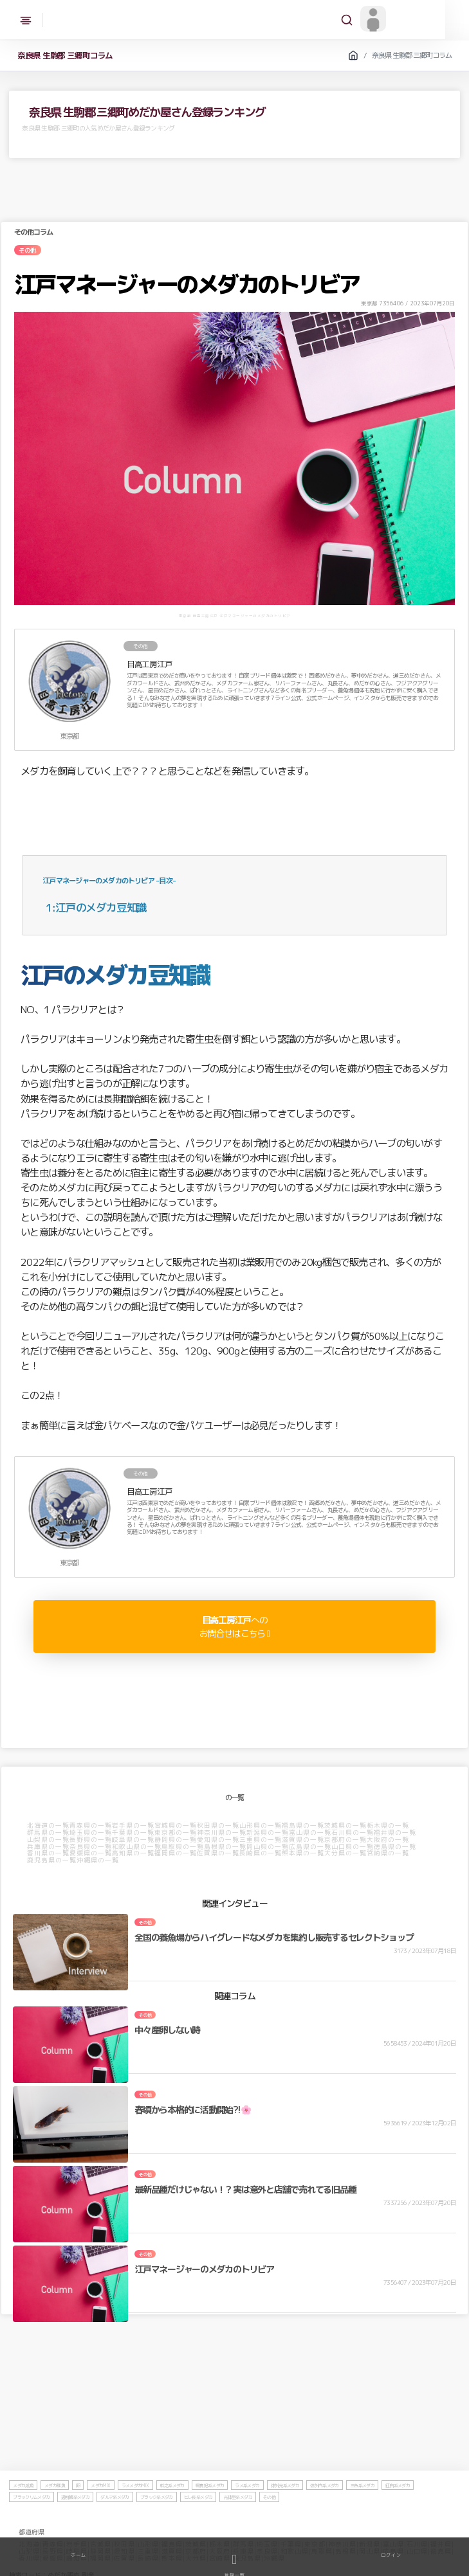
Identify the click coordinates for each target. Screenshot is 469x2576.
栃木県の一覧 (388, 1825)
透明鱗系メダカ (75, 2528)
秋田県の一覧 (219, 1825)
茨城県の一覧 (346, 1825)
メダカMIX (101, 2515)
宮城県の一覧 (176, 1825)
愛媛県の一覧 (91, 1853)
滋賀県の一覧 (303, 1839)
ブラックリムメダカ (32, 2528)
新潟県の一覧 (268, 1832)
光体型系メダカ (238, 2528)
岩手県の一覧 (134, 1825)
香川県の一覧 (49, 1853)
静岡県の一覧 (176, 1839)
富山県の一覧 (311, 1832)
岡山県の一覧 (268, 1846)
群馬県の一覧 (49, 1832)
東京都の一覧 (176, 1832)
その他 (270, 2528)
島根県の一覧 (226, 1846)
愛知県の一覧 (219, 1839)
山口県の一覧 (353, 1846)
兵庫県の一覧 (49, 1846)
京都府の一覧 (346, 1839)
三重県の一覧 (261, 1839)
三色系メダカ (363, 2515)
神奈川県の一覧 (222, 1832)
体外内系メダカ (325, 2515)
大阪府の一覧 (388, 1839)
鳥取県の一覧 (183, 1846)
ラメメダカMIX (135, 2515)
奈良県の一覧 (91, 1846)
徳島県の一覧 (395, 1846)
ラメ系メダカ (247, 2515)
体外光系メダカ (285, 2515)
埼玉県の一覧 (91, 1832)
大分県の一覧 (346, 1853)
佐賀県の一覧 (219, 1853)
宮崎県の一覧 (388, 1853)
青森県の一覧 (91, 1825)
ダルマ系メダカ (115, 2528)
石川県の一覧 (353, 1832)
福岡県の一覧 (176, 1853)
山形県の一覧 (261, 1825)
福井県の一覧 (395, 1832)
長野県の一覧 (91, 1839)
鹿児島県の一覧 (52, 1860)
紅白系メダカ (398, 2515)
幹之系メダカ (172, 2515)
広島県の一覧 (311, 1846)
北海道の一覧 (49, 1825)
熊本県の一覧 (303, 1853)
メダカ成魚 (24, 2515)
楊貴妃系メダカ (210, 2515)
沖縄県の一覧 (98, 1860)
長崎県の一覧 (261, 1853)
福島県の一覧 (303, 1825)
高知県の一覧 (134, 1853)
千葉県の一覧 (134, 1832)
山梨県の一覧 (49, 1839)
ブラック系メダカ (157, 2528)
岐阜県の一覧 (134, 1839)
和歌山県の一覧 (137, 1846)
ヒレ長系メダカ (199, 2528)
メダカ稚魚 (55, 2515)
